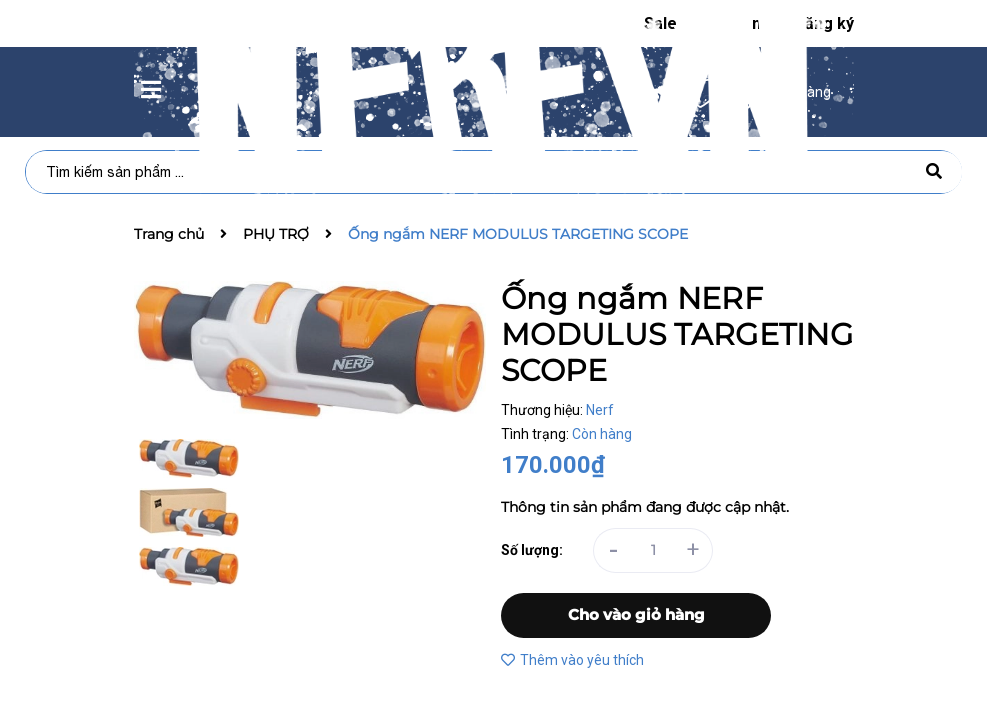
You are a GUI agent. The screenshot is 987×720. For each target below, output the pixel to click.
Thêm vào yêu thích (572, 660)
